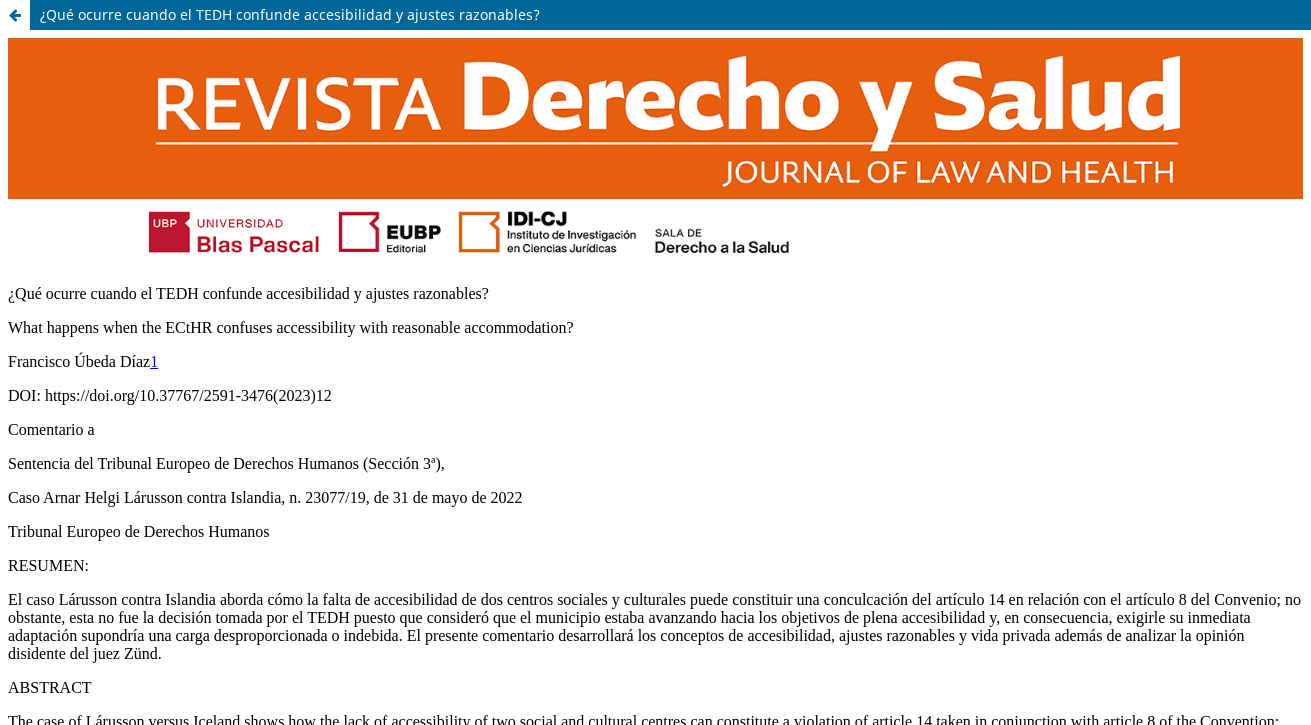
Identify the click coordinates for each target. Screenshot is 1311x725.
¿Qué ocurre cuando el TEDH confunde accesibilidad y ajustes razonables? (290, 14)
